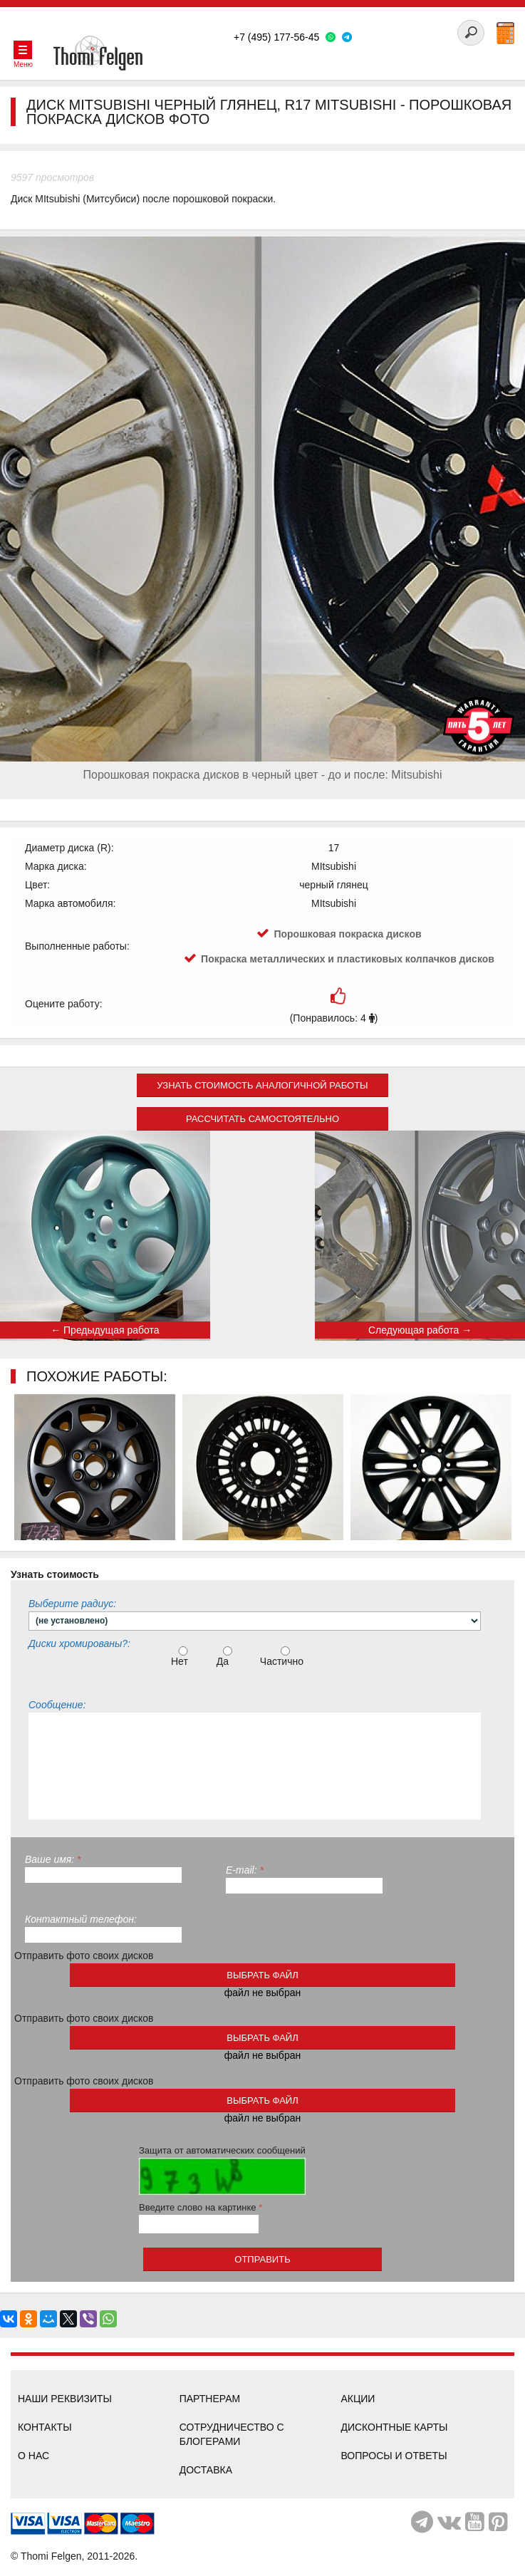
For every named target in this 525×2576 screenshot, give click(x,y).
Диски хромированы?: (79, 1643)
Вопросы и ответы (394, 2455)
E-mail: (245, 1870)
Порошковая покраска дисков (347, 934)
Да (226, 1656)
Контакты (45, 2427)
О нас (33, 2455)
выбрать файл (262, 1975)
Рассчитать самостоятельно (262, 1118)
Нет (181, 1656)
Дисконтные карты (394, 2427)
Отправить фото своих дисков (84, 1955)
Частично (283, 1656)
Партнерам (210, 2398)
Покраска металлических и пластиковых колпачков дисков (347, 959)
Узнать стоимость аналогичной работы (262, 1085)
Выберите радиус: (72, 1603)
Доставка (206, 2470)
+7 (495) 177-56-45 (276, 37)
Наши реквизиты (65, 2398)
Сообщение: (56, 1704)
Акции (358, 2398)
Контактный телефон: (81, 1919)
